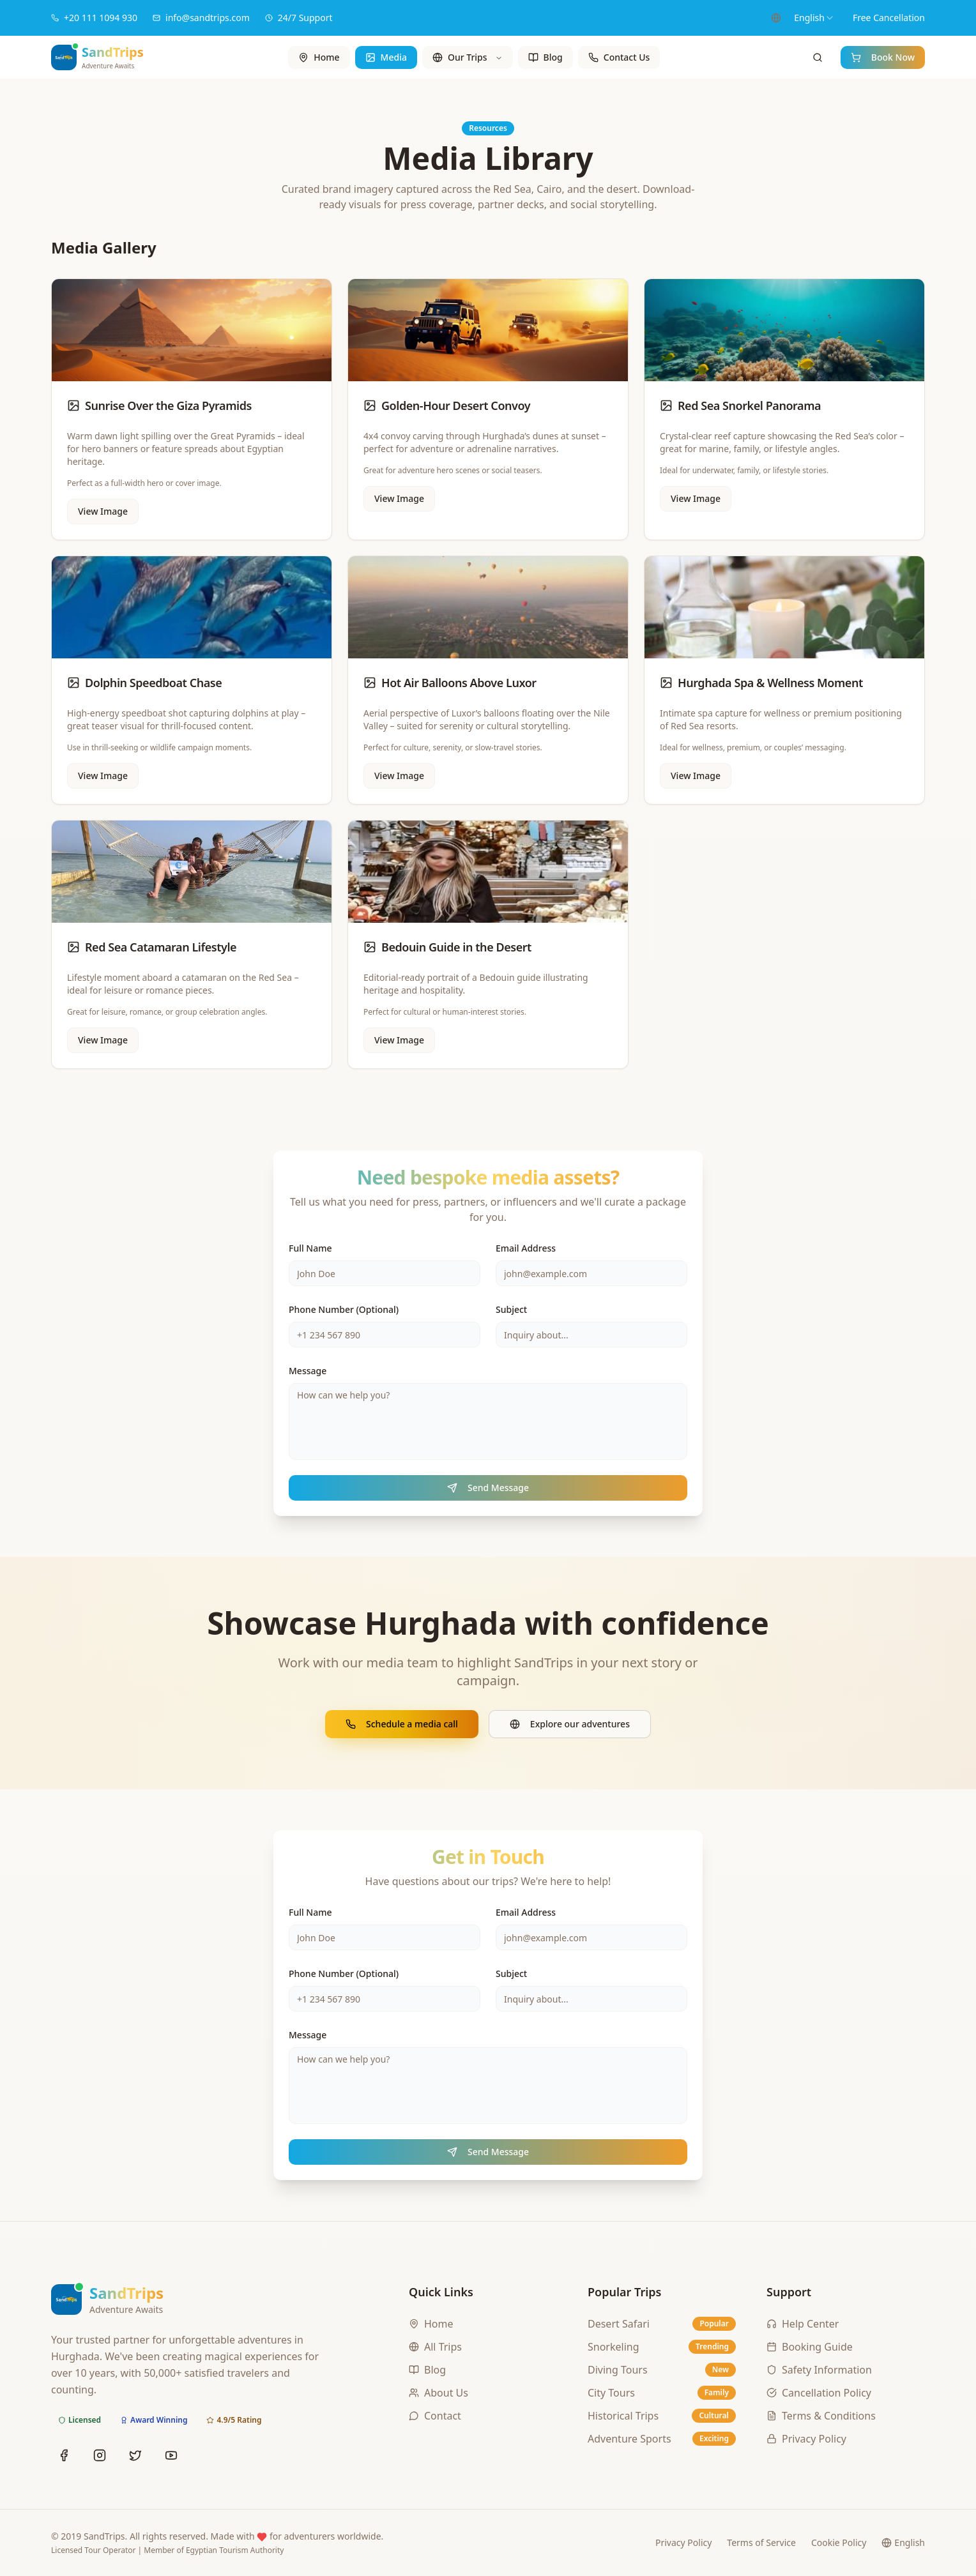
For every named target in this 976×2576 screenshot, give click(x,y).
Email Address (526, 1248)
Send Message (488, 1487)
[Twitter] (135, 2455)
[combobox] (814, 18)
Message (307, 1371)
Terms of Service (761, 2542)
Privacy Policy (683, 2542)
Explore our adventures (570, 1724)
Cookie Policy (838, 2542)
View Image (103, 511)
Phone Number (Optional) (344, 1309)
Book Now (883, 57)
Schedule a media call (402, 1724)
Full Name (310, 1248)
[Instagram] (99, 2455)
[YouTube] (171, 2455)
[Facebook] (64, 2455)
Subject (511, 1309)
